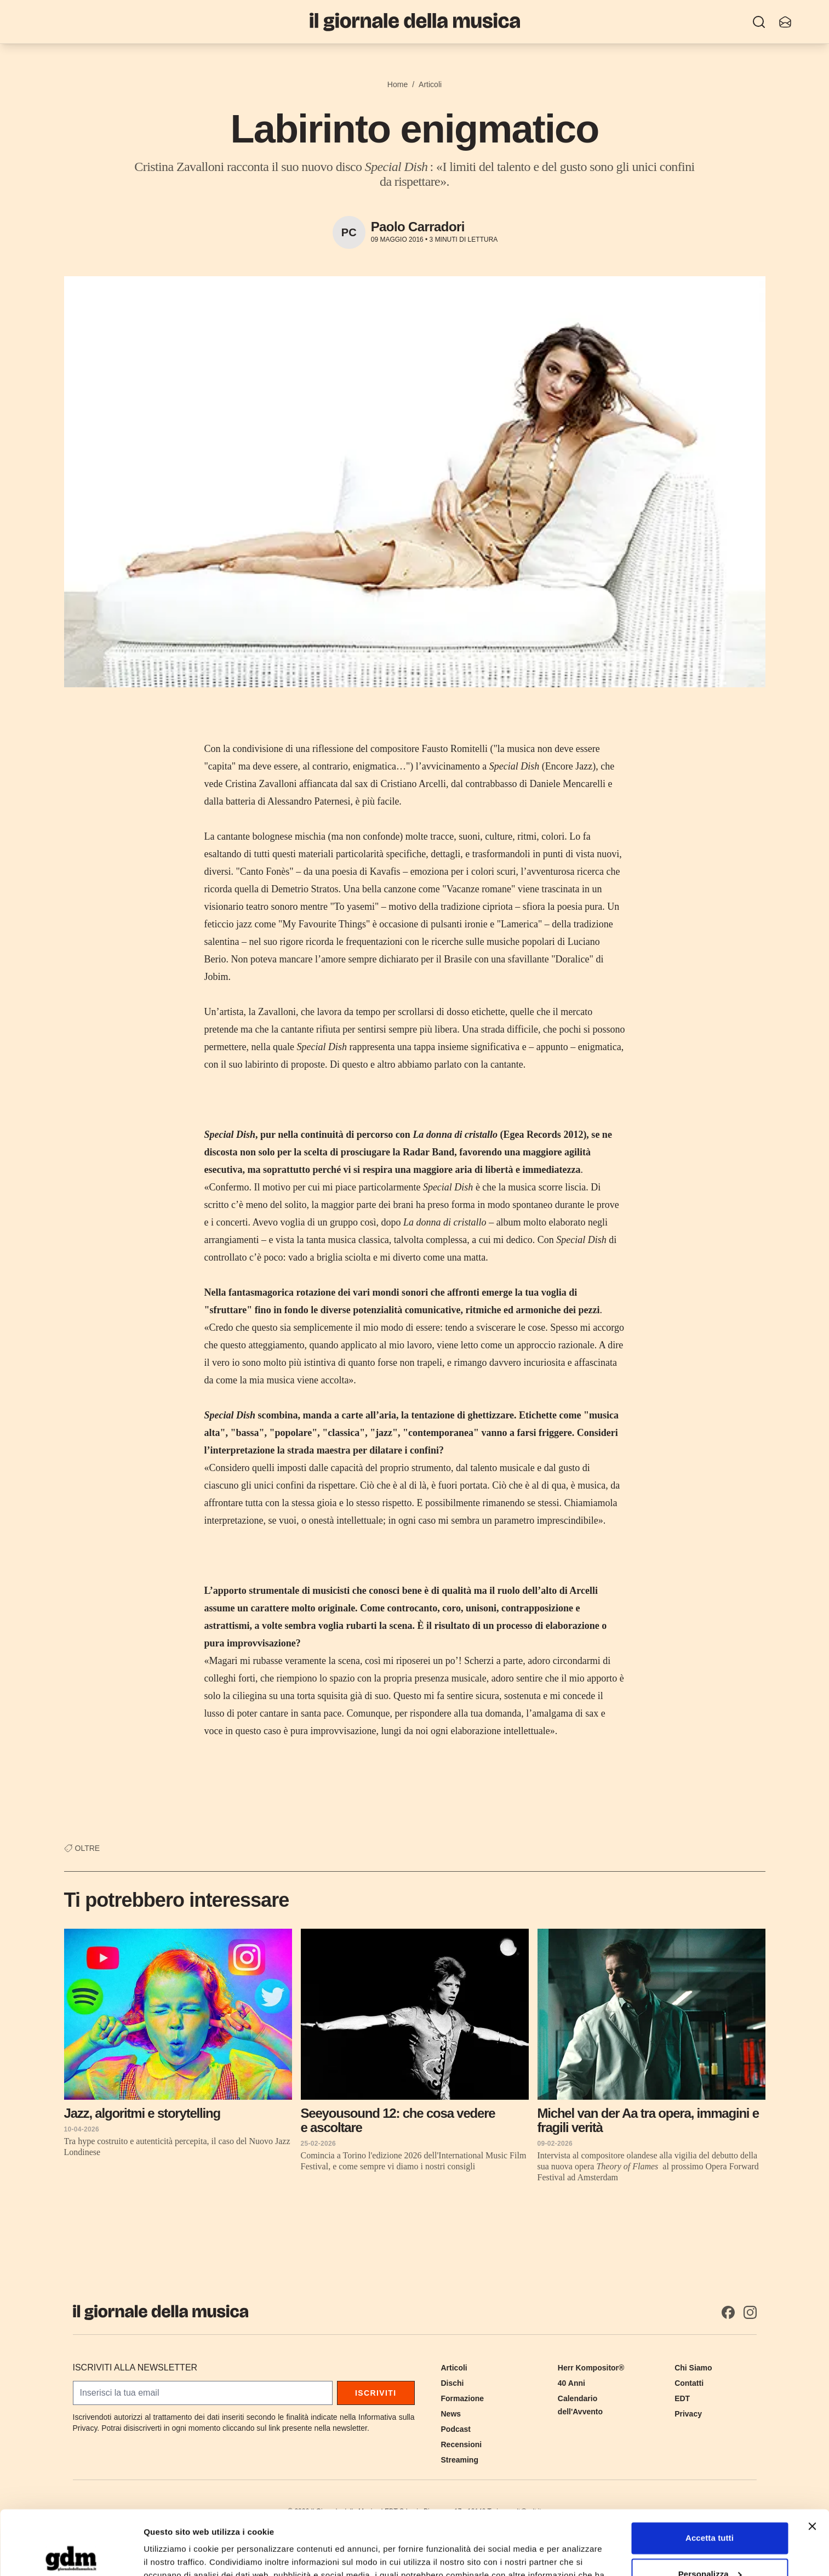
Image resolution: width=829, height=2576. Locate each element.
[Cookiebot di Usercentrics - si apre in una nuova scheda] (71, 2554)
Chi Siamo (693, 2367)
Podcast (456, 2429)
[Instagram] (750, 2312)
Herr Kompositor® (591, 2367)
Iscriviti (376, 2393)
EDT (682, 2398)
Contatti (689, 2383)
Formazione (462, 2398)
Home (397, 84)
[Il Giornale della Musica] (415, 21)
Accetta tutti (709, 2473)
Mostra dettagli (173, 2554)
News (451, 2413)
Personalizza (710, 2509)
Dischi (452, 2383)
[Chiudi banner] (812, 2462)
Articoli (430, 84)
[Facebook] (728, 2312)
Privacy (688, 2413)
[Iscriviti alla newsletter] (785, 22)
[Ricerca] (758, 22)
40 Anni (571, 2383)
